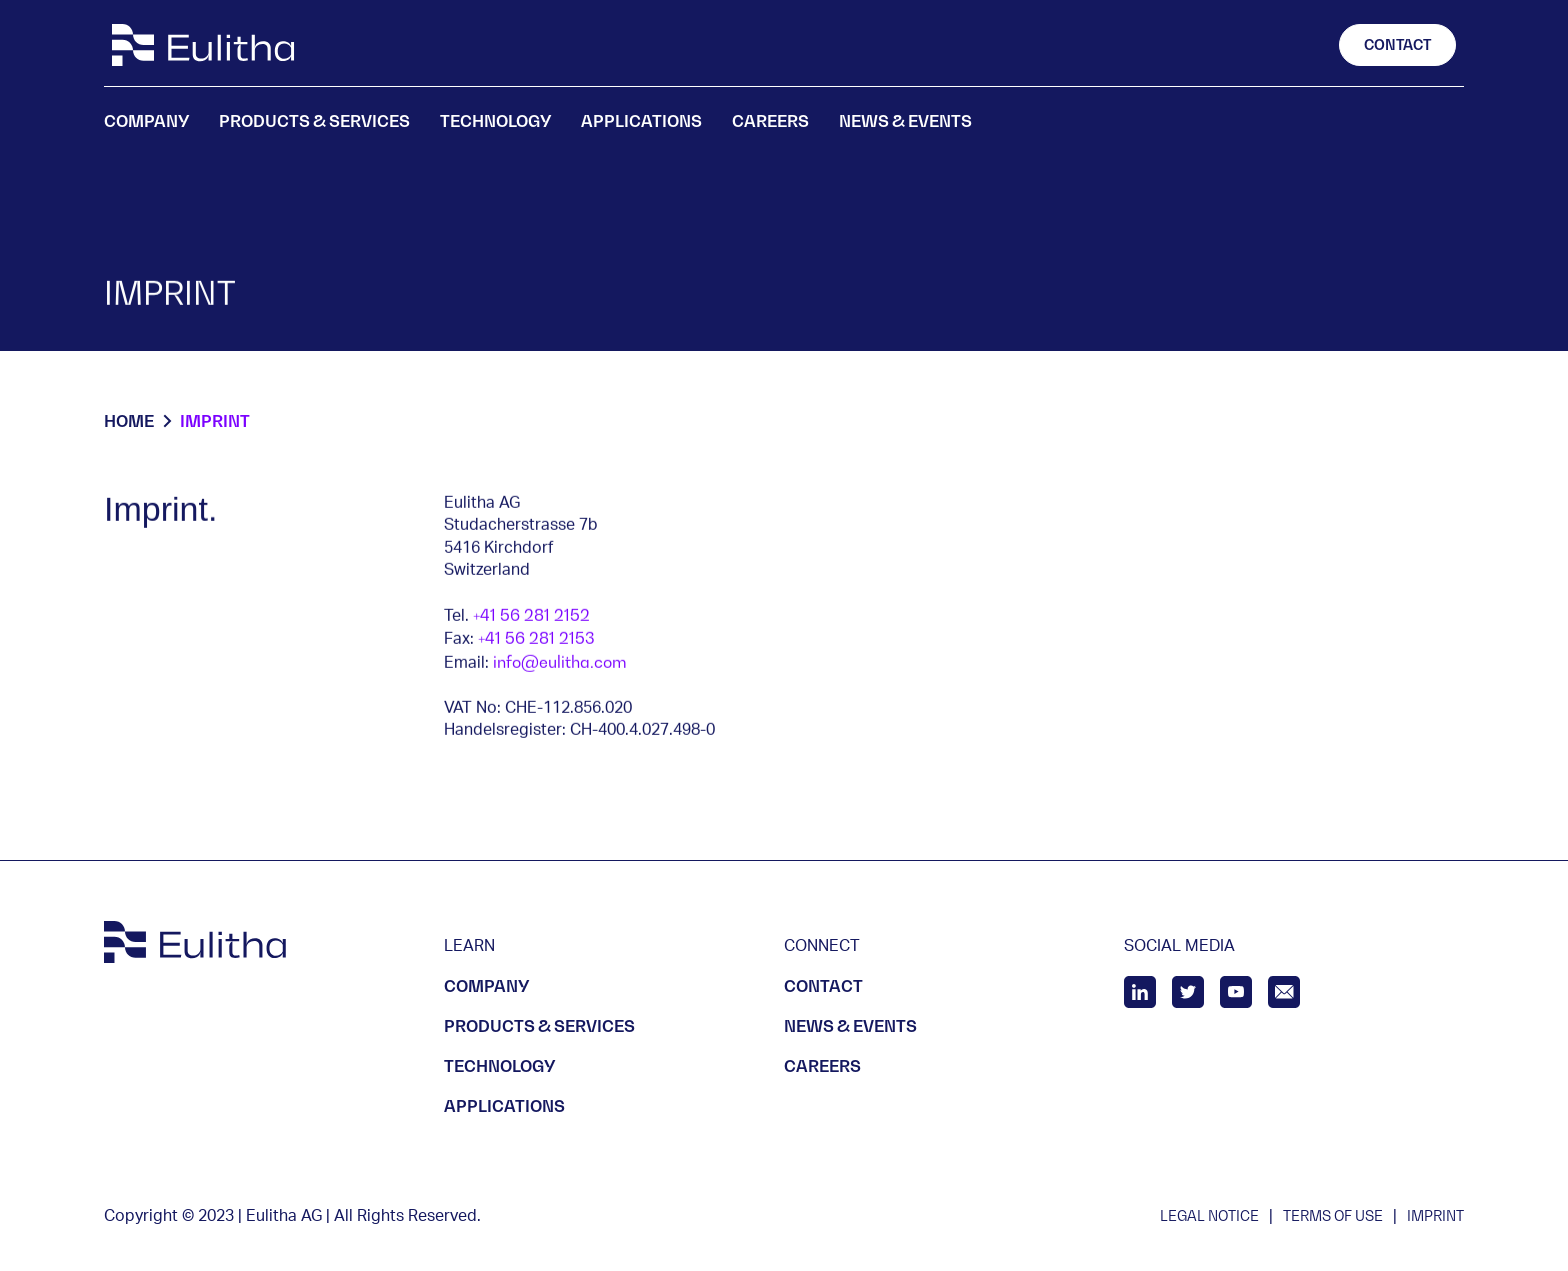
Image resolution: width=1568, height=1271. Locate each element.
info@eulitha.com (560, 662)
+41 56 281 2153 (536, 639)
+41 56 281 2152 (531, 615)
